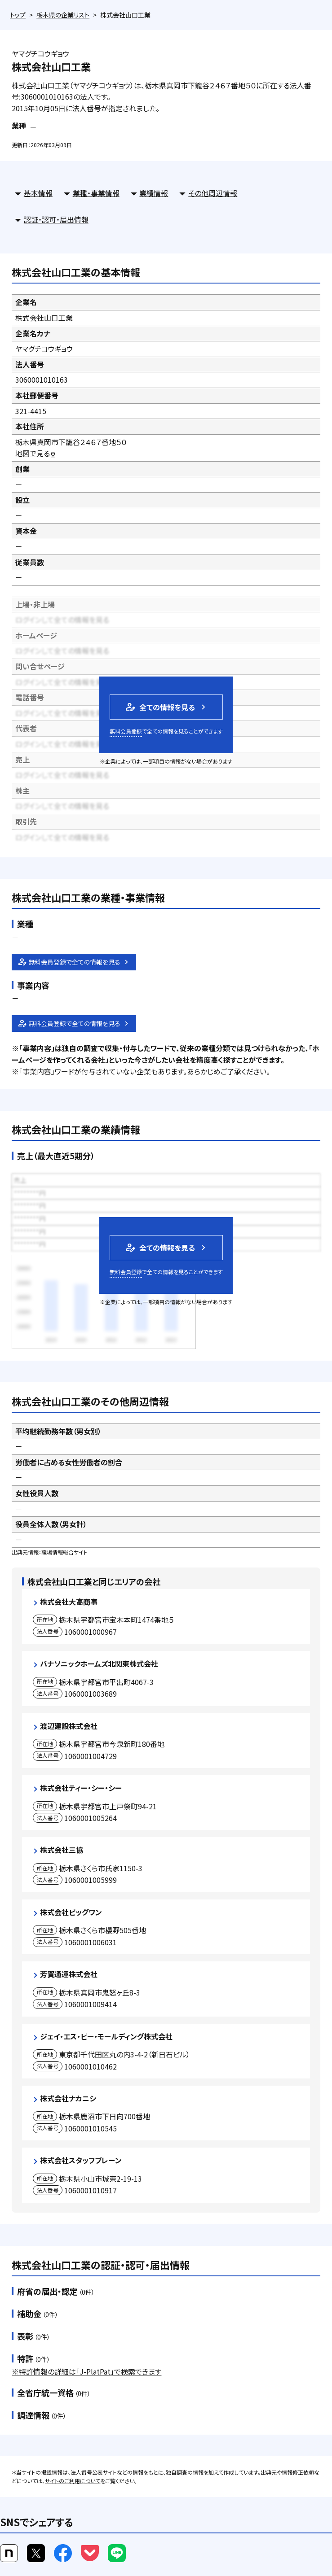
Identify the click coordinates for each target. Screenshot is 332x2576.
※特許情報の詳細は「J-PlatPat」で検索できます (86, 2371)
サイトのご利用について (72, 2480)
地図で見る (35, 453)
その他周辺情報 (212, 193)
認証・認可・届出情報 (56, 219)
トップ (18, 14)
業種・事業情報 (96, 193)
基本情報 (38, 193)
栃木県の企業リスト (62, 14)
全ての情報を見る (159, 707)
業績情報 (153, 193)
